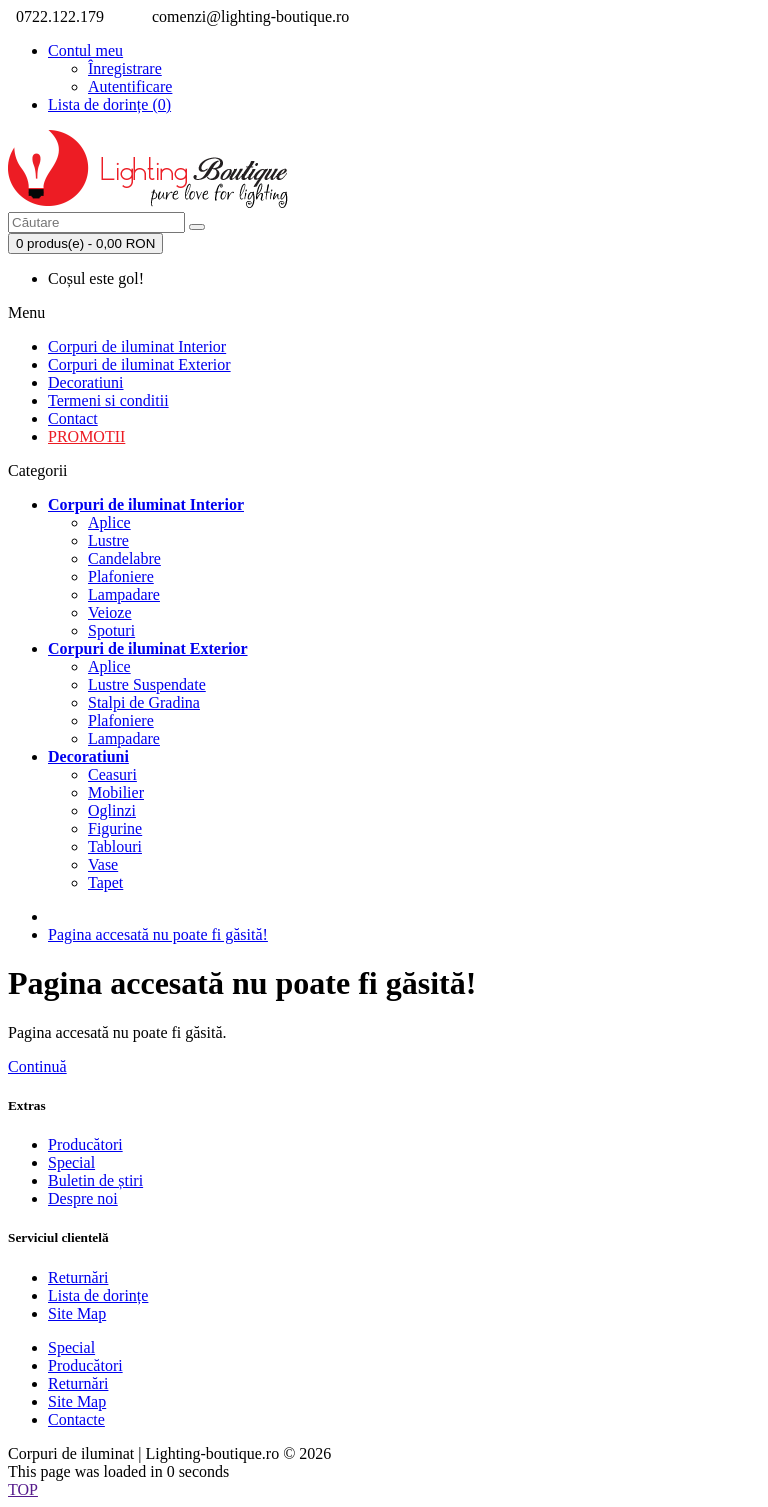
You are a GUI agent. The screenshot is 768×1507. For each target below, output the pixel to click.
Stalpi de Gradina (144, 702)
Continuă (37, 1066)
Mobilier (116, 792)
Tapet (105, 882)
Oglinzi (112, 810)
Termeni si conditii (108, 400)
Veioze (110, 612)
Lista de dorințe (98, 1295)
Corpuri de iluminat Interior (137, 346)
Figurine (115, 828)
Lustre (108, 540)
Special (71, 1162)
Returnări (78, 1277)
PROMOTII (86, 436)
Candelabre (124, 558)
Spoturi (111, 630)
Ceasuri (112, 774)
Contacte (76, 1419)
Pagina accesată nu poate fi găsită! (158, 934)
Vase (103, 864)
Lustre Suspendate (147, 684)
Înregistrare (125, 68)
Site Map (77, 1313)
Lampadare (124, 594)
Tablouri (115, 846)
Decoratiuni (86, 382)
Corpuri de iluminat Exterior (139, 364)
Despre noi (83, 1198)
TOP (23, 1489)
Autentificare (130, 86)
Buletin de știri (95, 1180)
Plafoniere (121, 576)
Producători (85, 1144)
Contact (73, 418)
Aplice (109, 522)
